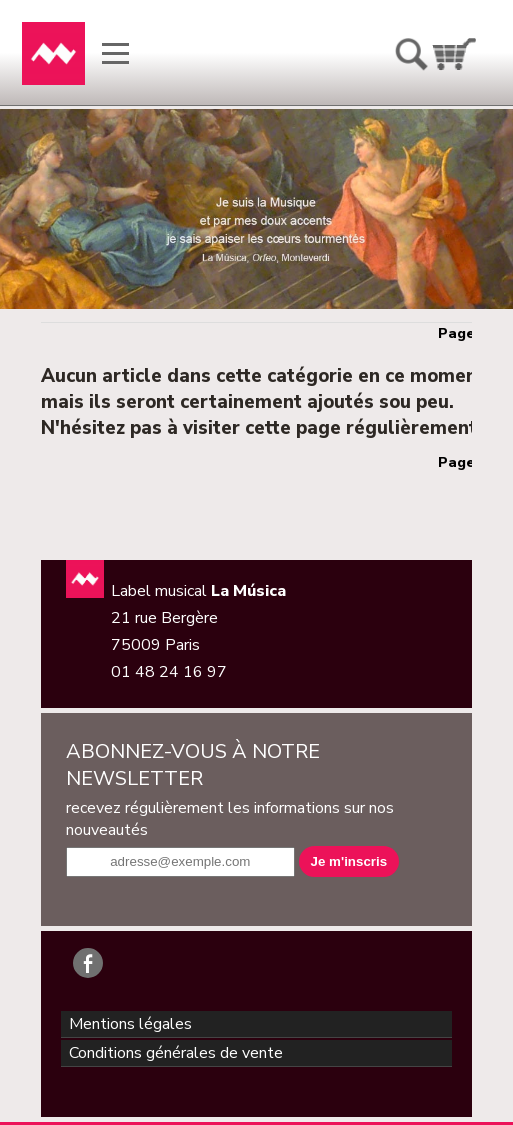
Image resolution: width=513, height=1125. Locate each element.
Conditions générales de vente (176, 1053)
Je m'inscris (349, 861)
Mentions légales (130, 1024)
